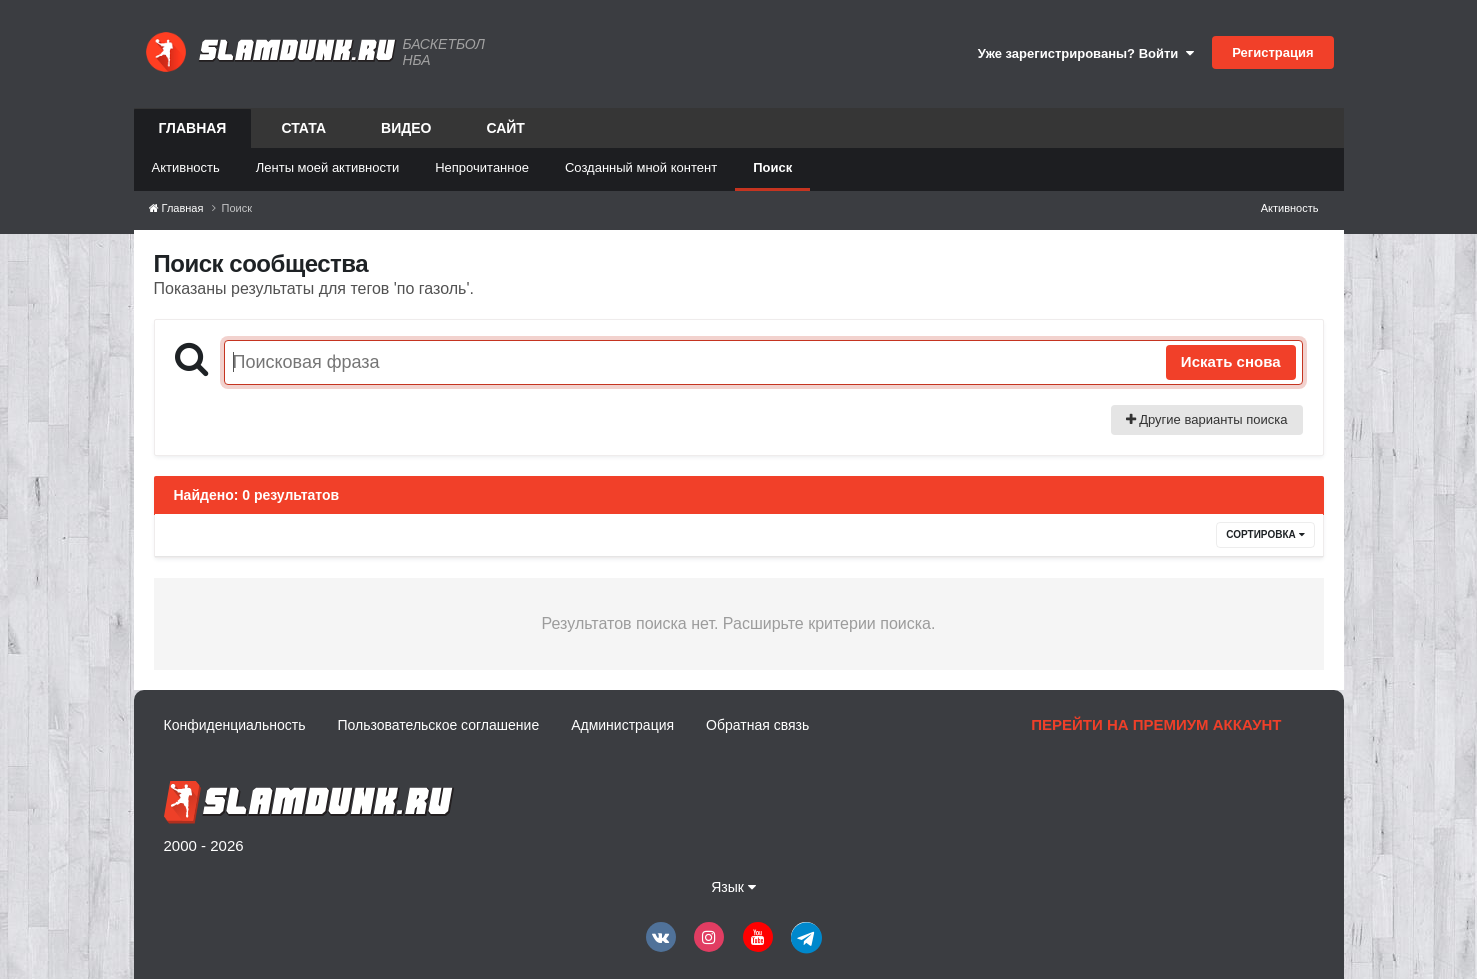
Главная (193, 134)
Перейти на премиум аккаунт (1156, 724)
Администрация (622, 725)
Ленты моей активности (327, 167)
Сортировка (1265, 534)
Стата (303, 128)
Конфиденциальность (235, 725)
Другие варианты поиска (1207, 419)
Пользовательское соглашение (439, 725)
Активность (186, 167)
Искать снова (1231, 361)
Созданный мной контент (641, 167)
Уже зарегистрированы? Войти (1086, 53)
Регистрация (1272, 52)
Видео (406, 128)
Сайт (505, 128)
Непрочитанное (482, 167)
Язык (733, 887)
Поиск (772, 167)
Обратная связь (757, 725)
